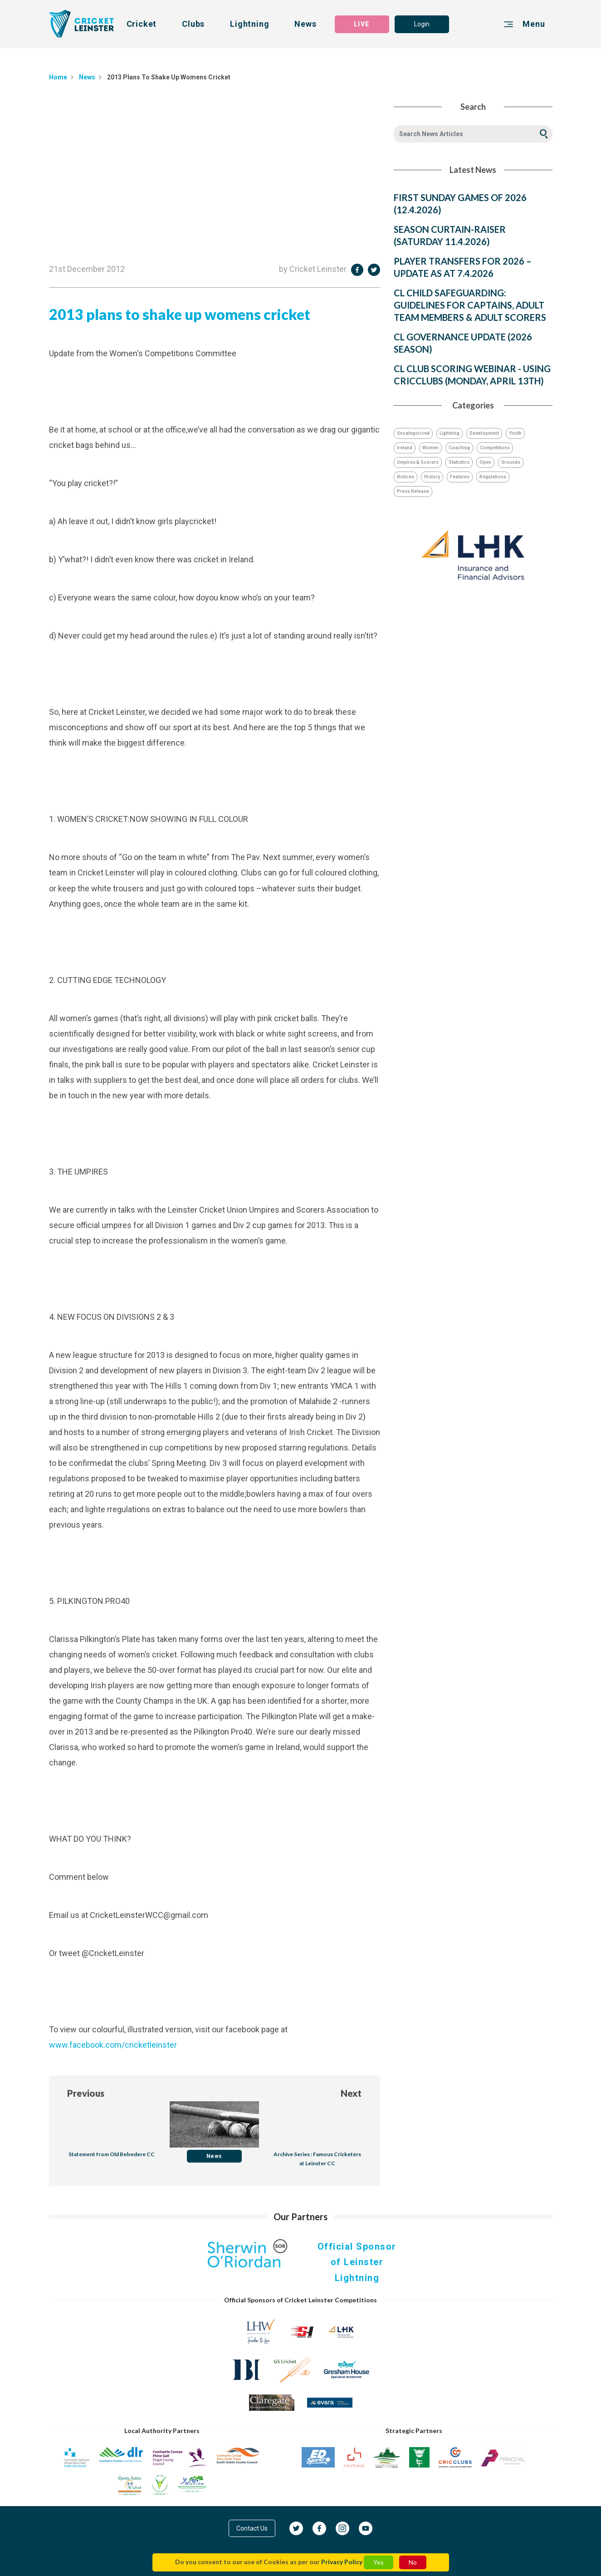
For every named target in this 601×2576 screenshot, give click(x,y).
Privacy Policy (341, 2562)
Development (484, 433)
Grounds (510, 462)
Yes (378, 2562)
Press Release (413, 491)
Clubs (193, 24)
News (305, 24)
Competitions (495, 447)
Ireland (404, 447)
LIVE (361, 24)
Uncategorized (413, 433)
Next (351, 2093)
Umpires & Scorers (418, 462)
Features (459, 476)
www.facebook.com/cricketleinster (113, 2045)
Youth (515, 433)
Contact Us (252, 2528)
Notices (405, 476)
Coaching (459, 447)
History (432, 476)
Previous (85, 2093)
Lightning (249, 24)
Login (422, 24)
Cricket (142, 24)
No (413, 2562)
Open (485, 462)
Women (430, 447)
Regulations (492, 476)
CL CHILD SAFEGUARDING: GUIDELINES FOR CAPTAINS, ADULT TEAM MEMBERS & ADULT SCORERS (470, 305)
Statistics (459, 462)
